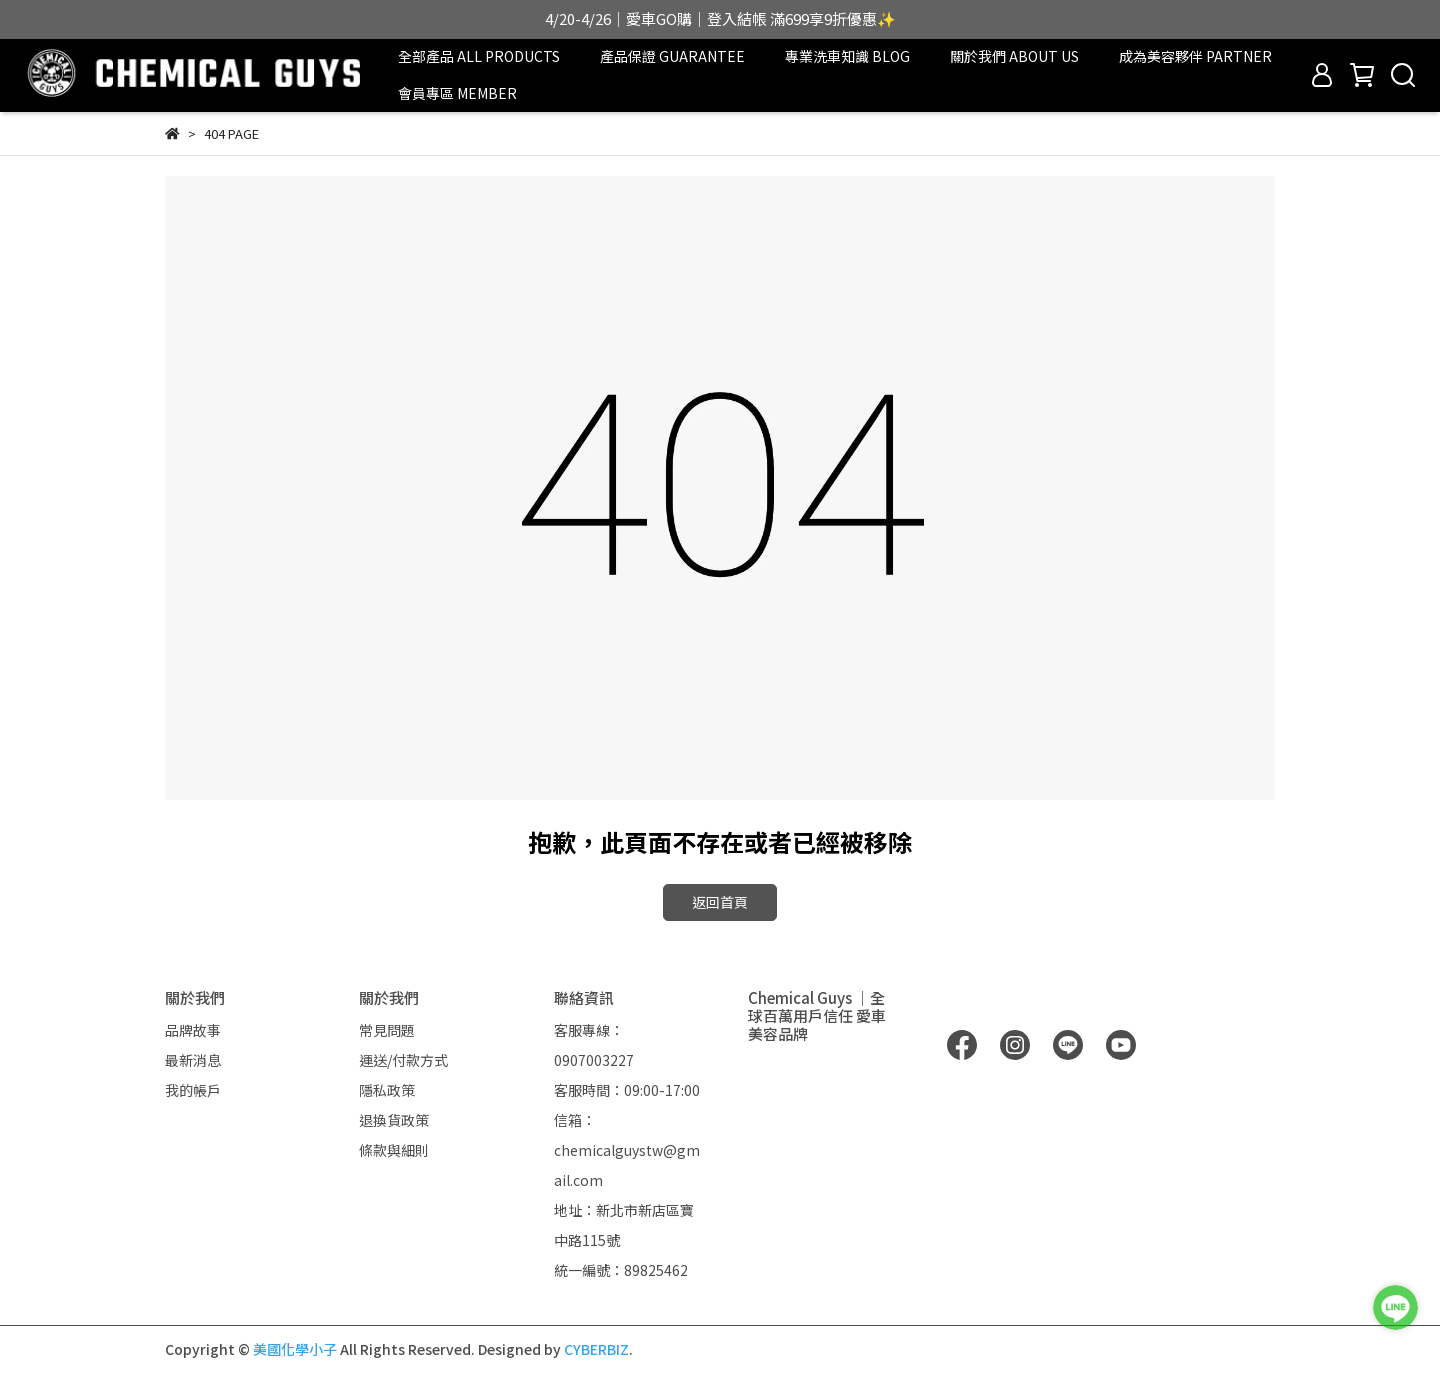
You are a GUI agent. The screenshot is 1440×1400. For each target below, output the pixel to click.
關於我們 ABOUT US (1014, 56)
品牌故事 (193, 1030)
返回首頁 (720, 902)
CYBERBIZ (596, 1349)
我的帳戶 (193, 1090)
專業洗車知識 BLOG (847, 56)
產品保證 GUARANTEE (672, 56)
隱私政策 (387, 1090)
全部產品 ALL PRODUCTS (479, 56)
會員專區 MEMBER (457, 93)
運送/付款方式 (403, 1060)
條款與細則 (394, 1150)
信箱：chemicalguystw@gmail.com (627, 1150)
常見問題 (387, 1030)
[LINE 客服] (1395, 1307)
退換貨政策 (394, 1120)
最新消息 (193, 1060)
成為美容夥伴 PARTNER (1195, 56)
